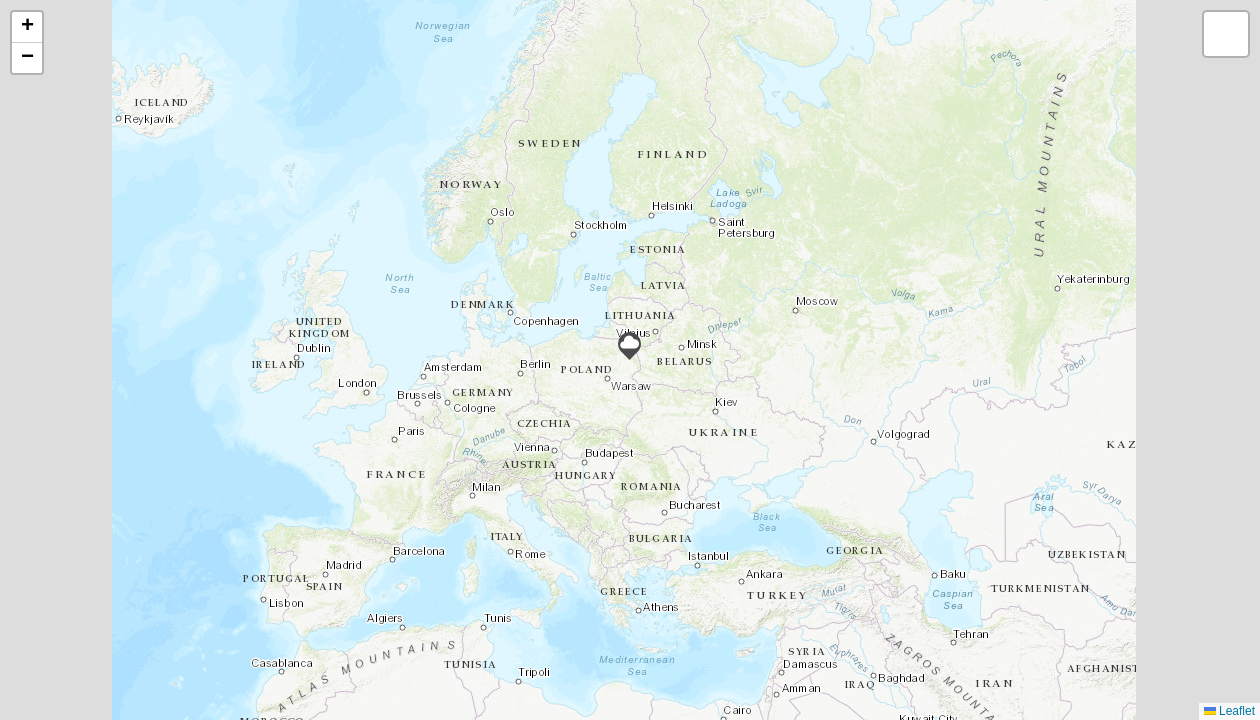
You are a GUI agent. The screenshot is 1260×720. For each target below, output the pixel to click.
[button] (629, 346)
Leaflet (1229, 711)
